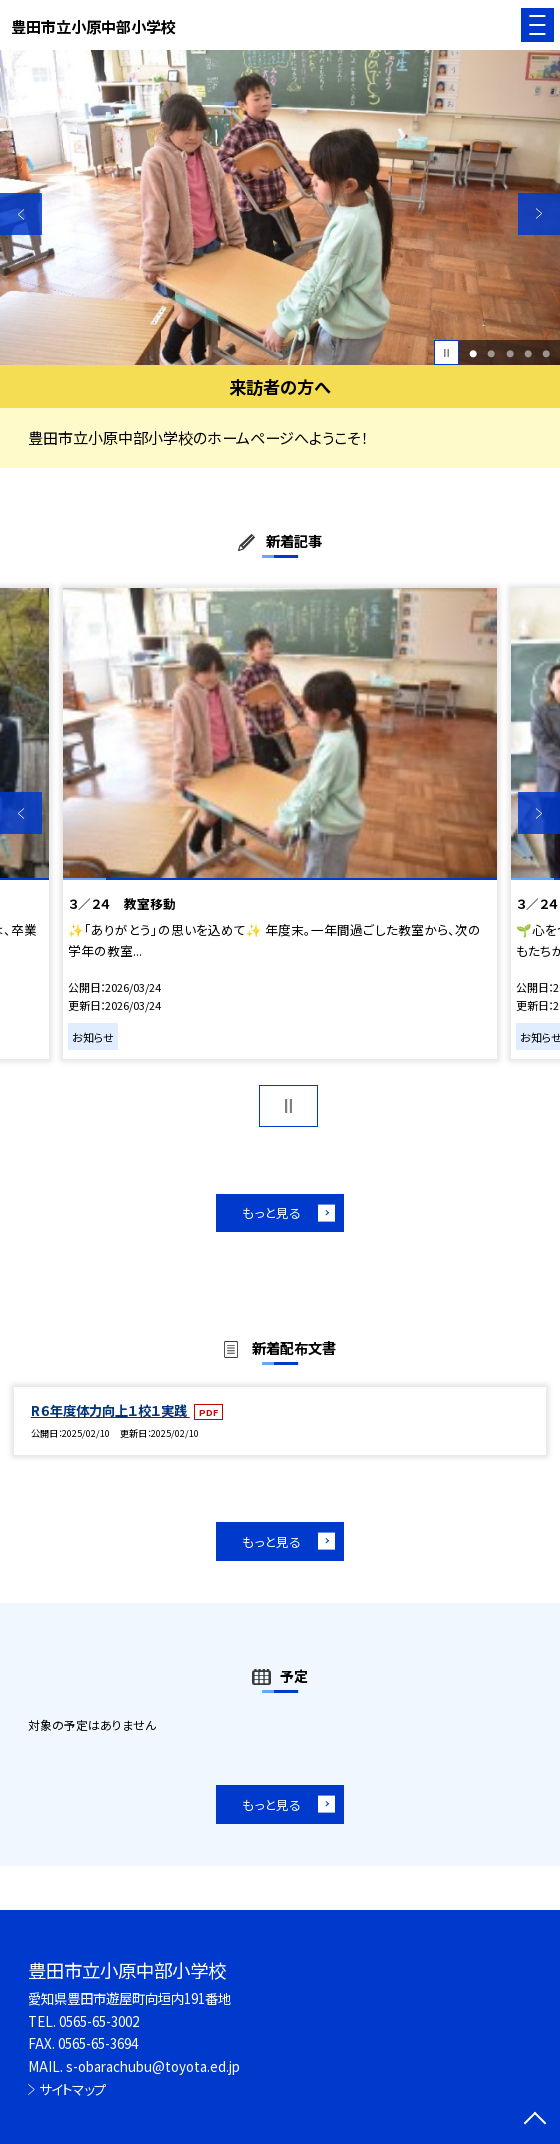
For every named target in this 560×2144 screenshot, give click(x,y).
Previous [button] (21, 214)
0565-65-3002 (99, 2021)
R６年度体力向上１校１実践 (110, 1410)
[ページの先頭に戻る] (535, 2120)
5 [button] (546, 353)
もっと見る (271, 1212)
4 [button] (528, 353)
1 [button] (473, 353)
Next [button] (539, 214)
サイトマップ (72, 2089)
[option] (280, 207)
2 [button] (491, 353)
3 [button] (510, 353)
